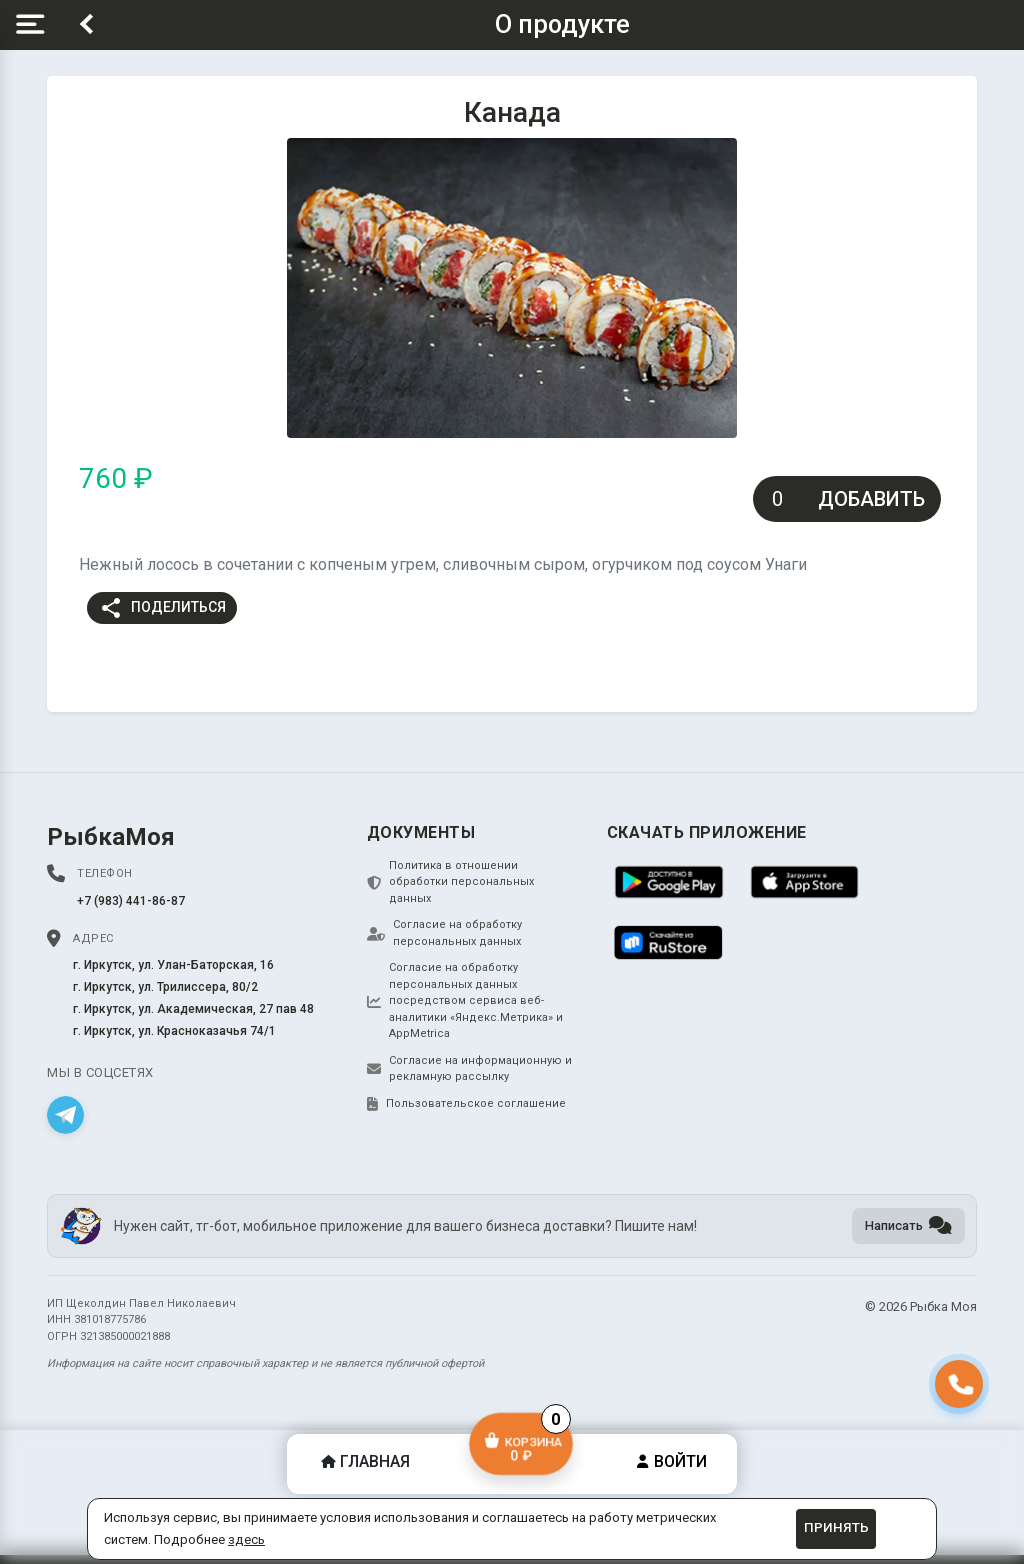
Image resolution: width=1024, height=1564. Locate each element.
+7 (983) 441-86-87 (131, 901)
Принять (836, 1527)
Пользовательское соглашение (466, 1104)
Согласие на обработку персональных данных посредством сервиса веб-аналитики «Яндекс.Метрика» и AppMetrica (465, 1000)
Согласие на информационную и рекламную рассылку (469, 1069)
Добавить (871, 499)
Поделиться (162, 608)
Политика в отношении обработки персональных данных (450, 882)
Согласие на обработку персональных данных (444, 933)
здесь (246, 1539)
